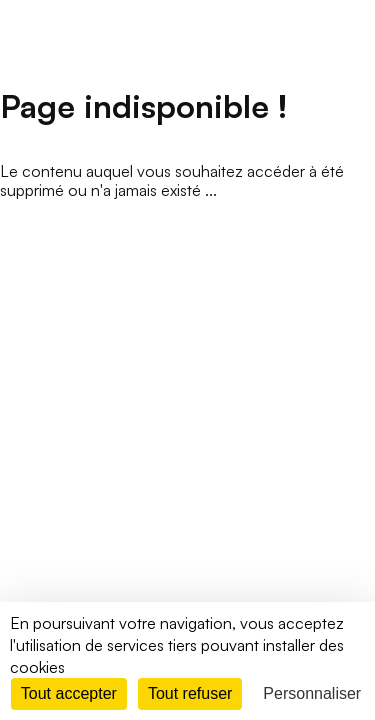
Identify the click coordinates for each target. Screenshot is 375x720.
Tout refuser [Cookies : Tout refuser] (190, 693)
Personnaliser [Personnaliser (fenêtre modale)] (312, 693)
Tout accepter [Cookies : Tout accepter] (69, 693)
